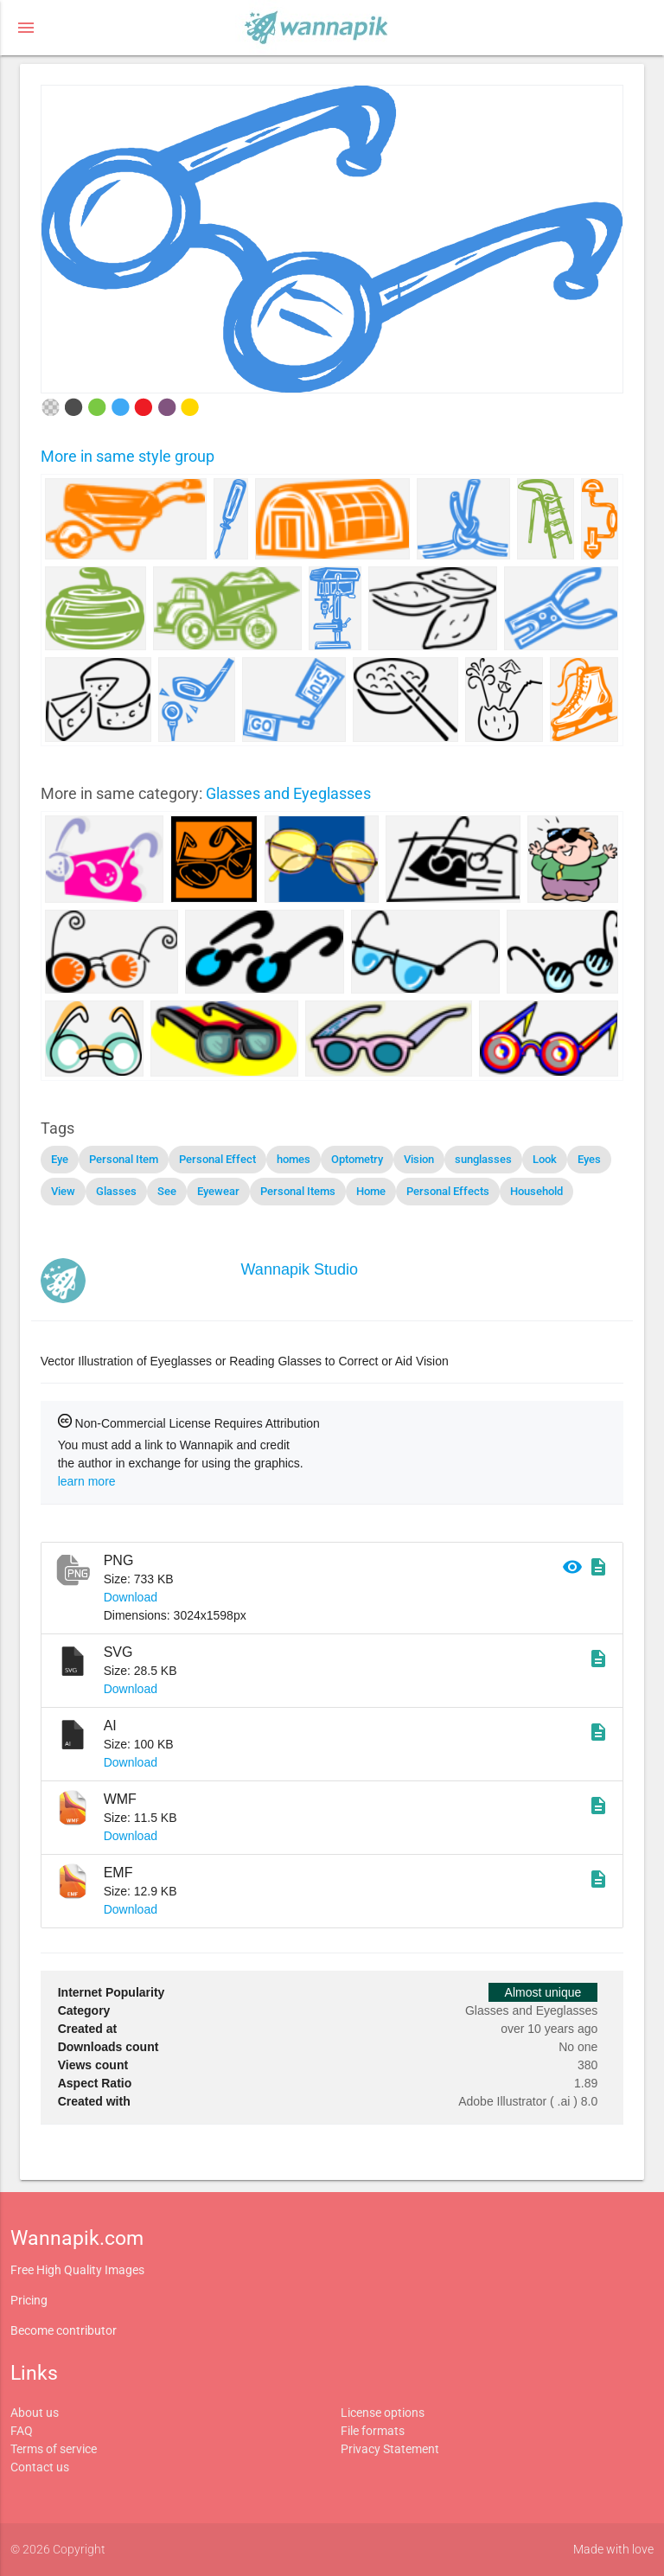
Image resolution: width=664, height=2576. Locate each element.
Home (371, 1191)
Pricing (29, 2300)
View (63, 1191)
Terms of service (53, 2449)
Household (536, 1191)
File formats (373, 2431)
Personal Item (123, 1159)
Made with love (613, 2549)
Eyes (589, 1159)
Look (545, 1159)
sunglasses (483, 1159)
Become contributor (63, 2330)
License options (383, 2412)
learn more (87, 1481)
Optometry (357, 1159)
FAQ (21, 2431)
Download (130, 1597)
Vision (419, 1159)
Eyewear (218, 1191)
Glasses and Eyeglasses (288, 793)
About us (34, 2412)
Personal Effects (447, 1191)
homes (293, 1159)
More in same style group (127, 456)
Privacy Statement (390, 2449)
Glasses (116, 1191)
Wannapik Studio (299, 1269)
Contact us (39, 2467)
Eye (59, 1159)
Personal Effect (217, 1159)
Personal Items (297, 1191)
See (166, 1191)
